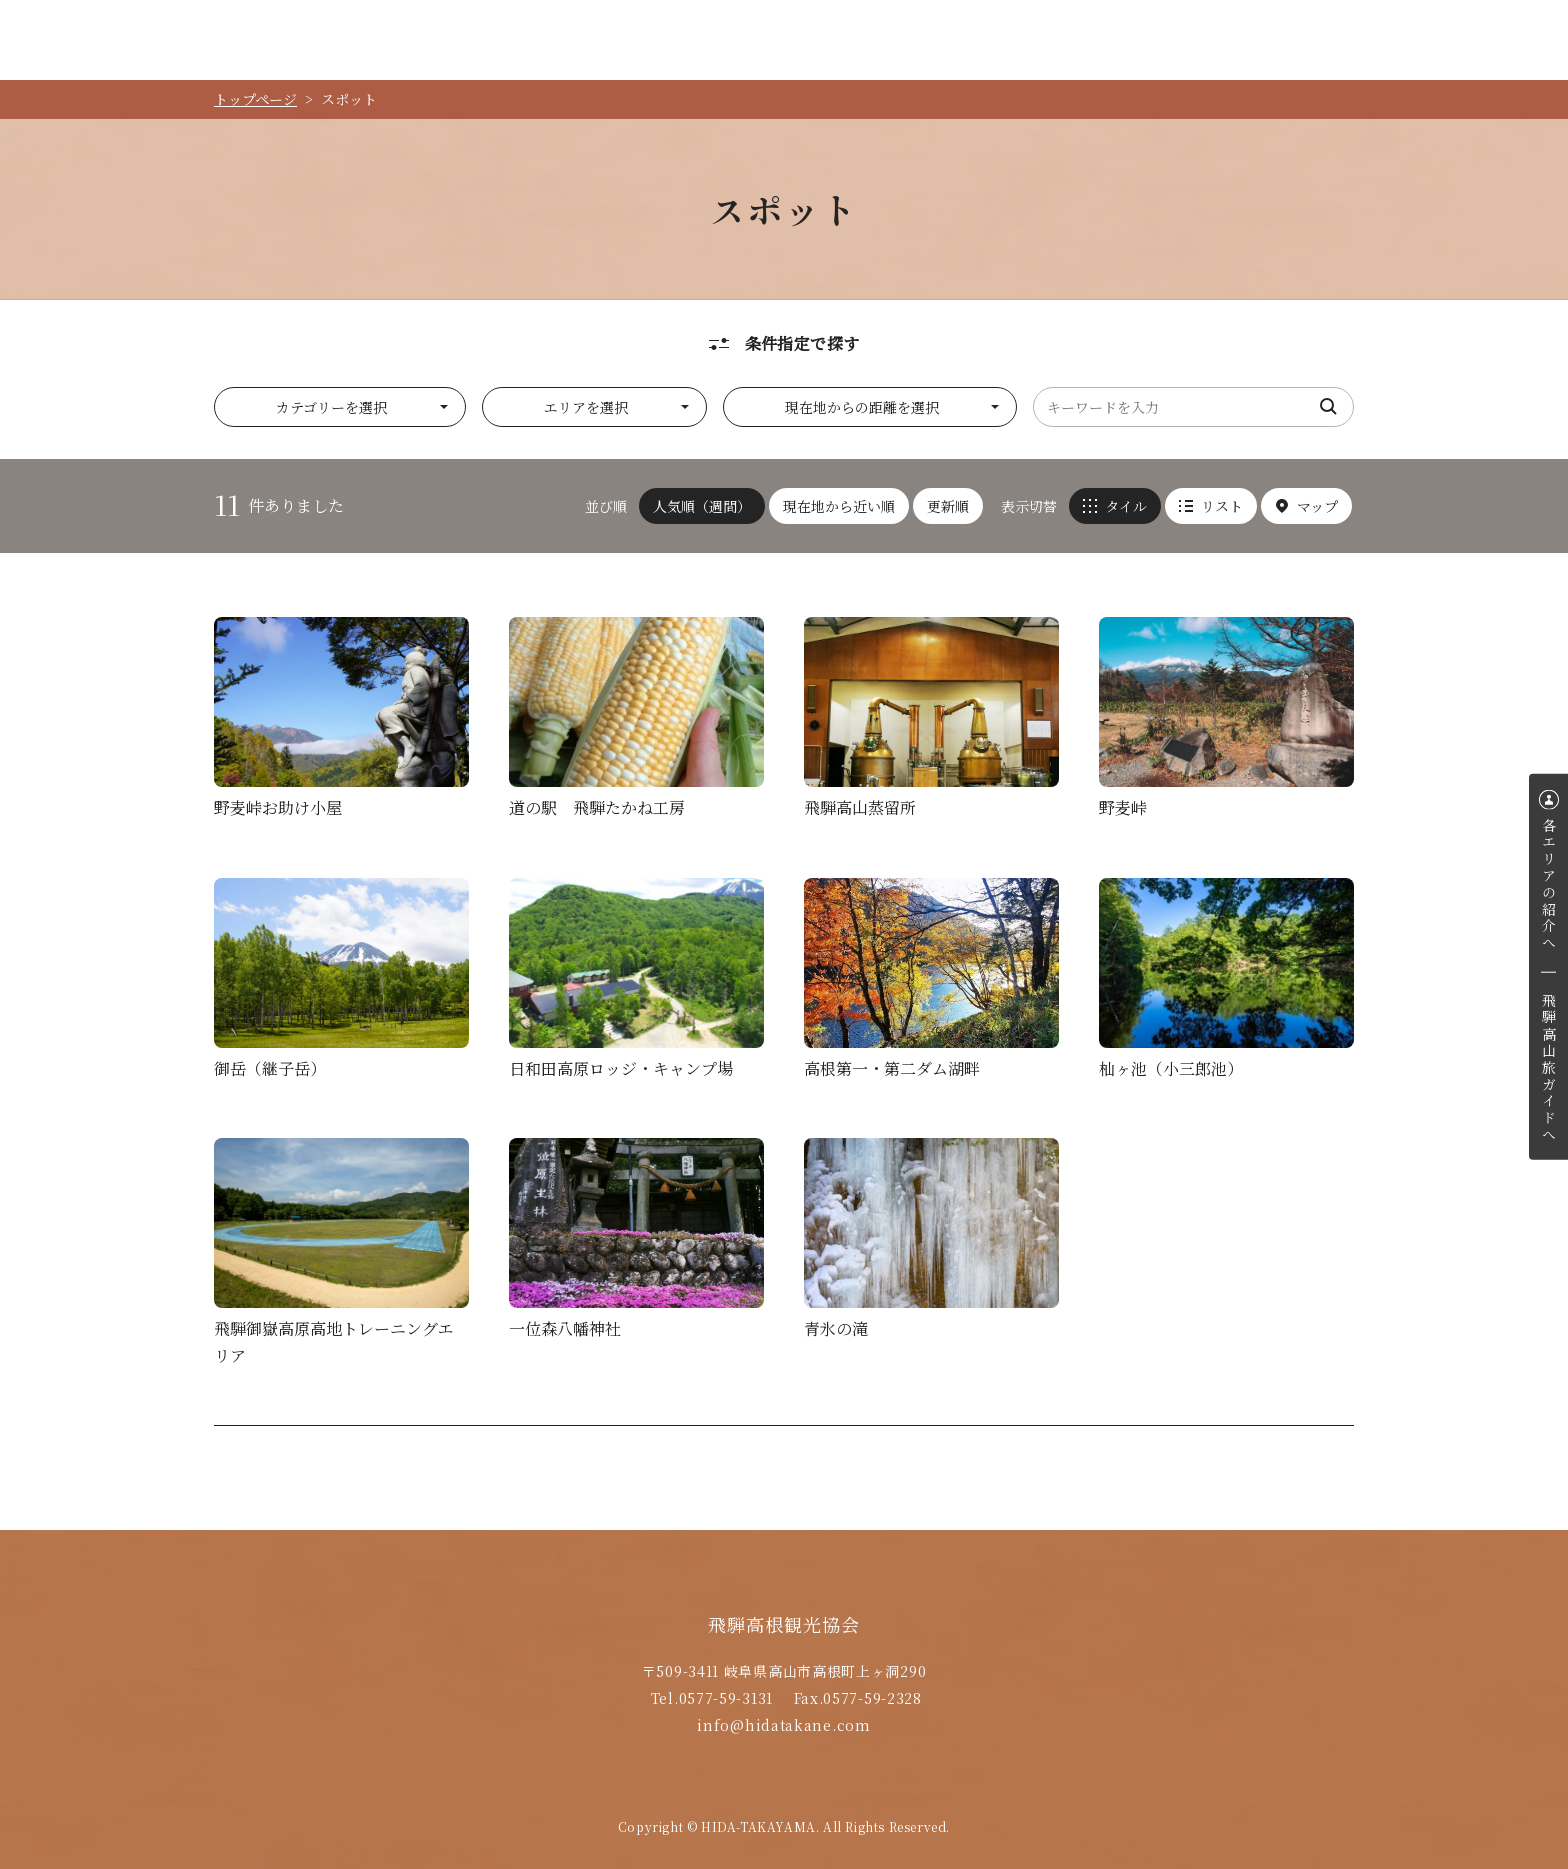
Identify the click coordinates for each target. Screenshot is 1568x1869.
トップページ (255, 99)
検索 (1329, 407)
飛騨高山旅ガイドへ (1549, 1068)
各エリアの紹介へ (1549, 884)
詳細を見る (341, 723)
